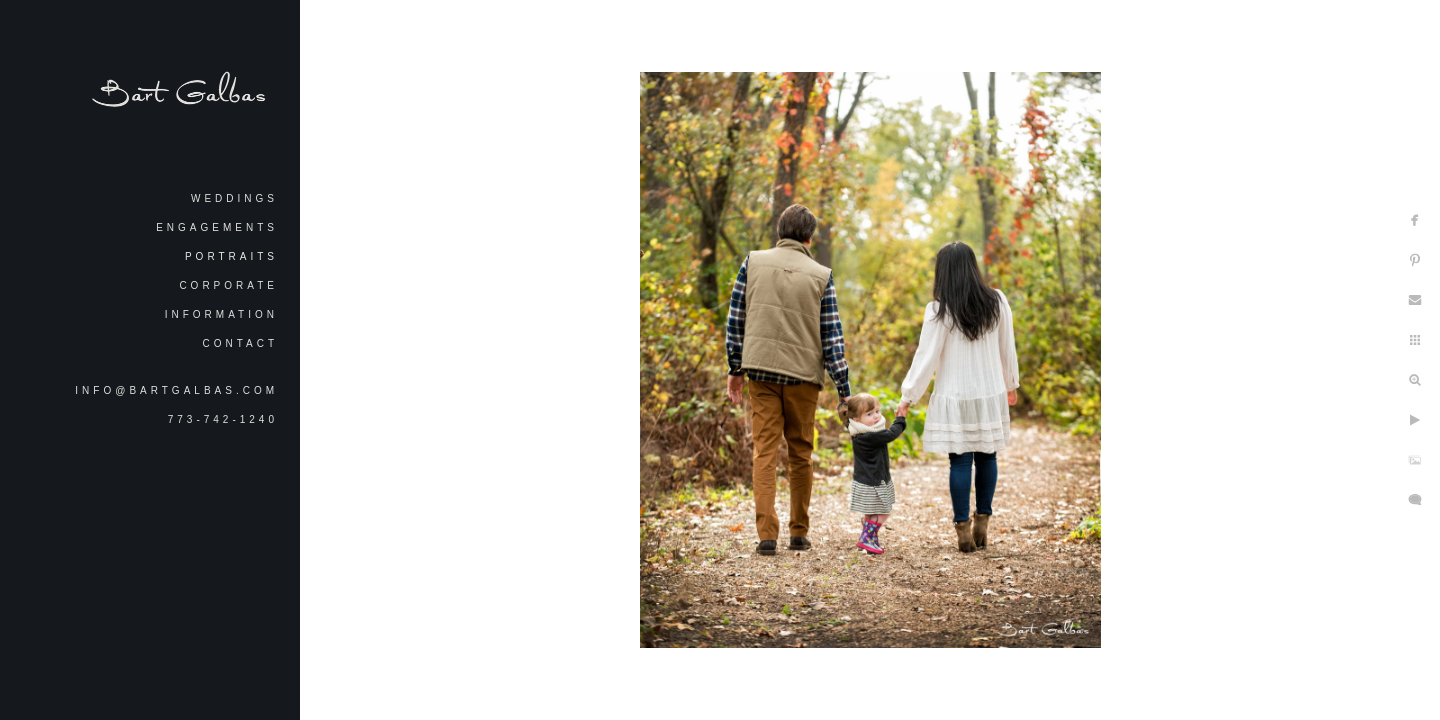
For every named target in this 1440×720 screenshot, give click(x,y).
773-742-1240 (223, 419)
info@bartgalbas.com (176, 390)
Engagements (217, 227)
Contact (240, 343)
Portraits (231, 256)
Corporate (228, 285)
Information (221, 314)
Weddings (234, 198)
